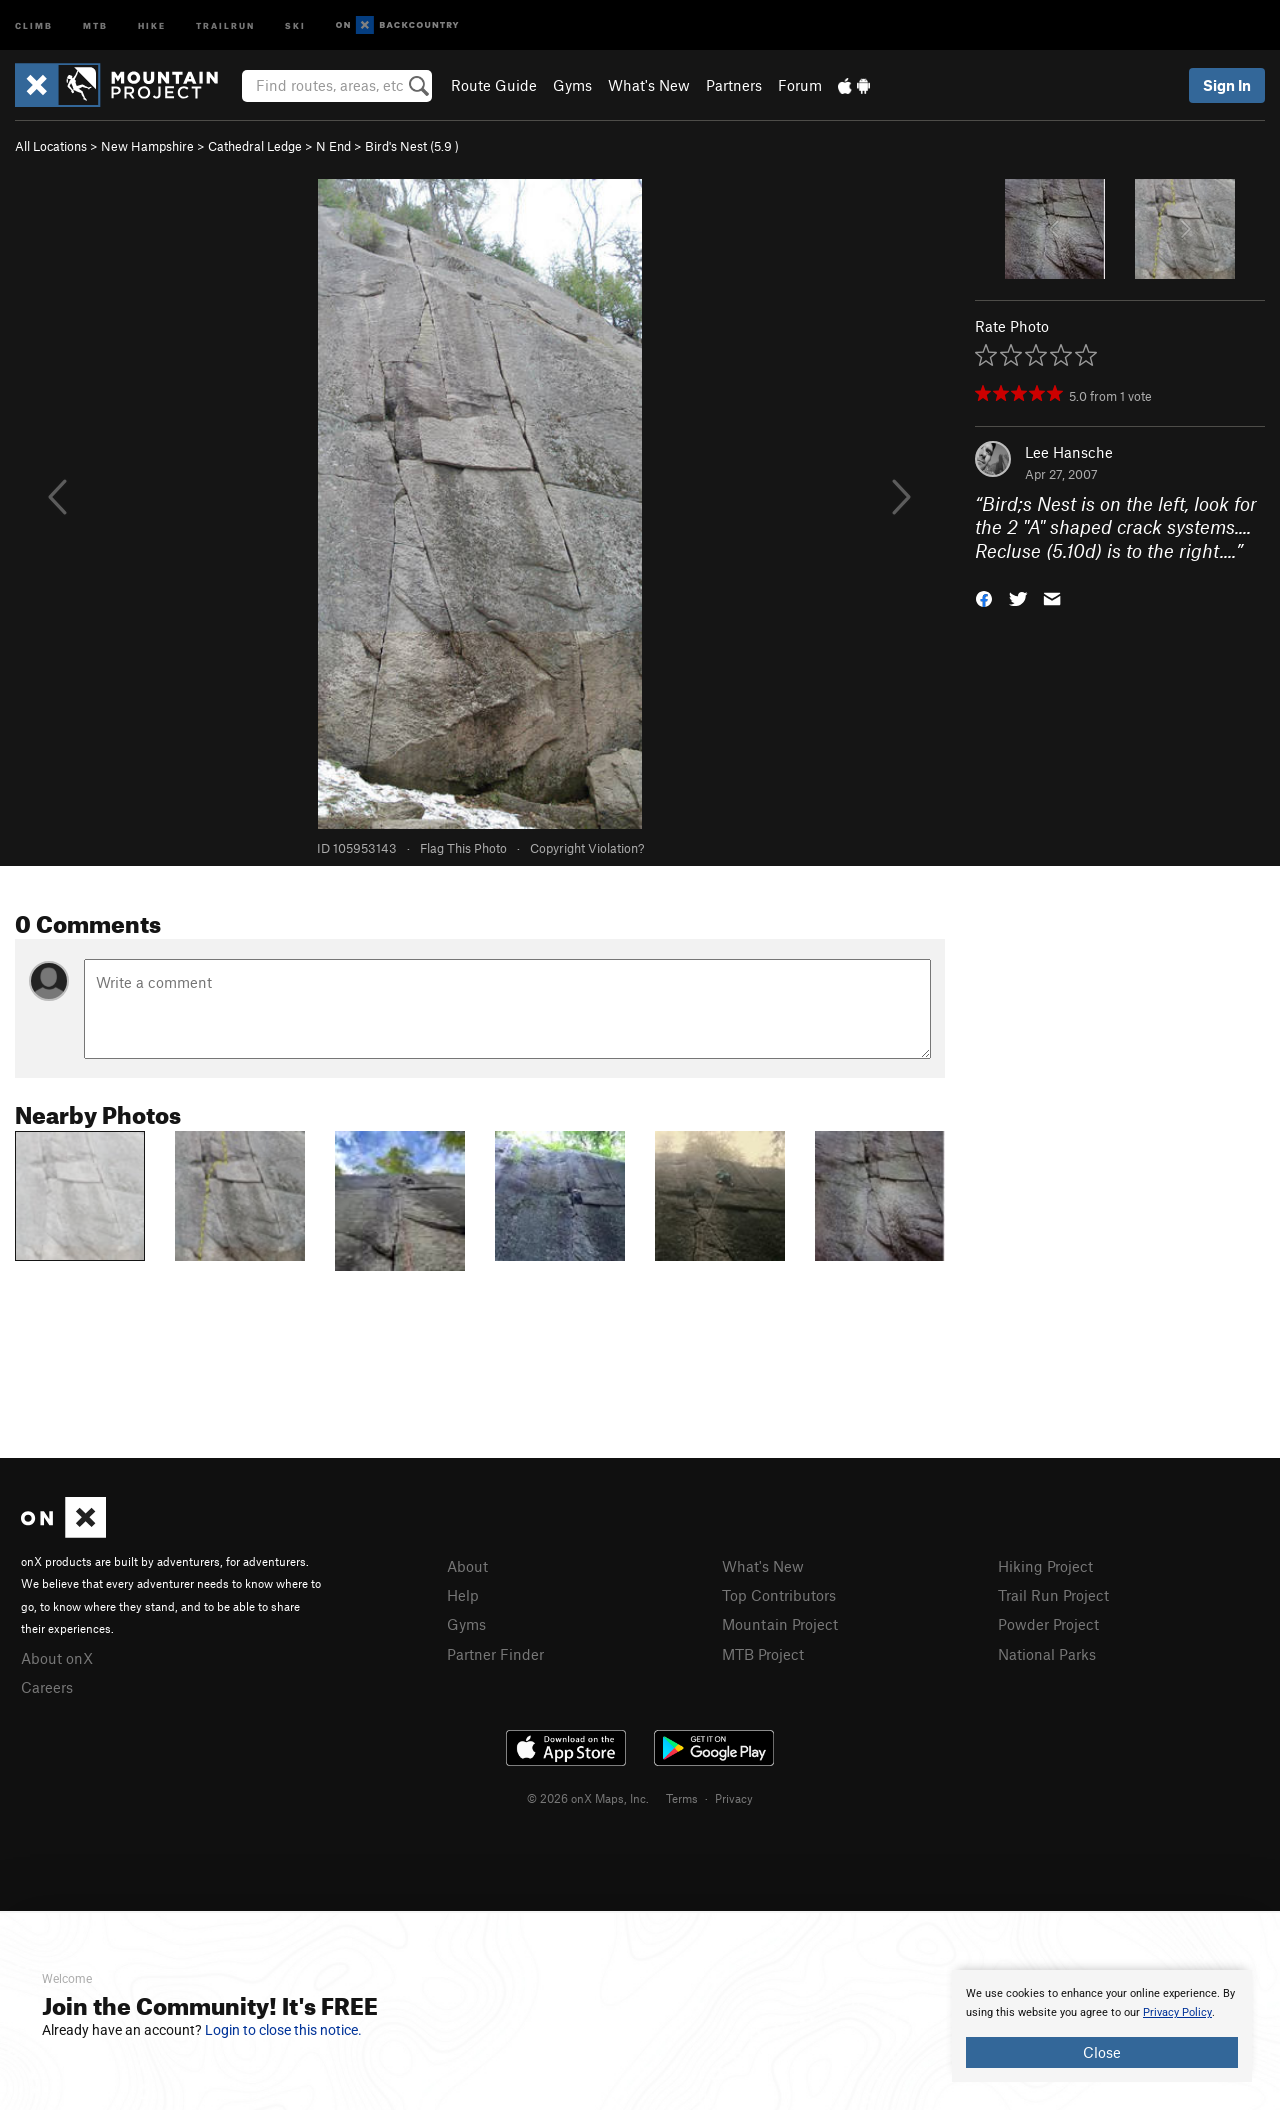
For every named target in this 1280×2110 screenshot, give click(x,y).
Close (1102, 2052)
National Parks (1047, 1654)
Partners (734, 85)
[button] (984, 597)
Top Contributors (779, 1595)
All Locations (51, 146)
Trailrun (225, 24)
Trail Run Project (1053, 1595)
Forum (800, 85)
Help (463, 1595)
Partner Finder (495, 1654)
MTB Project (763, 1654)
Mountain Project (780, 1624)
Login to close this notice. (283, 2030)
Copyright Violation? (587, 848)
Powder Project (1048, 1624)
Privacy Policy (1177, 2012)
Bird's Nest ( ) (412, 146)
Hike (152, 24)
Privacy (734, 1798)
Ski (295, 24)
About (467, 1566)
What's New (649, 85)
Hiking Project (1045, 1566)
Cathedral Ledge (255, 146)
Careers (47, 1687)
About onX (57, 1658)
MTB (95, 24)
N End (333, 146)
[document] (1102, 2026)
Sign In (1227, 85)
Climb (34, 24)
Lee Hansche (1069, 452)
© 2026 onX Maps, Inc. (588, 1798)
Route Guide (494, 85)
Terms (682, 1798)
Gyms (572, 85)
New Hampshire (147, 146)
